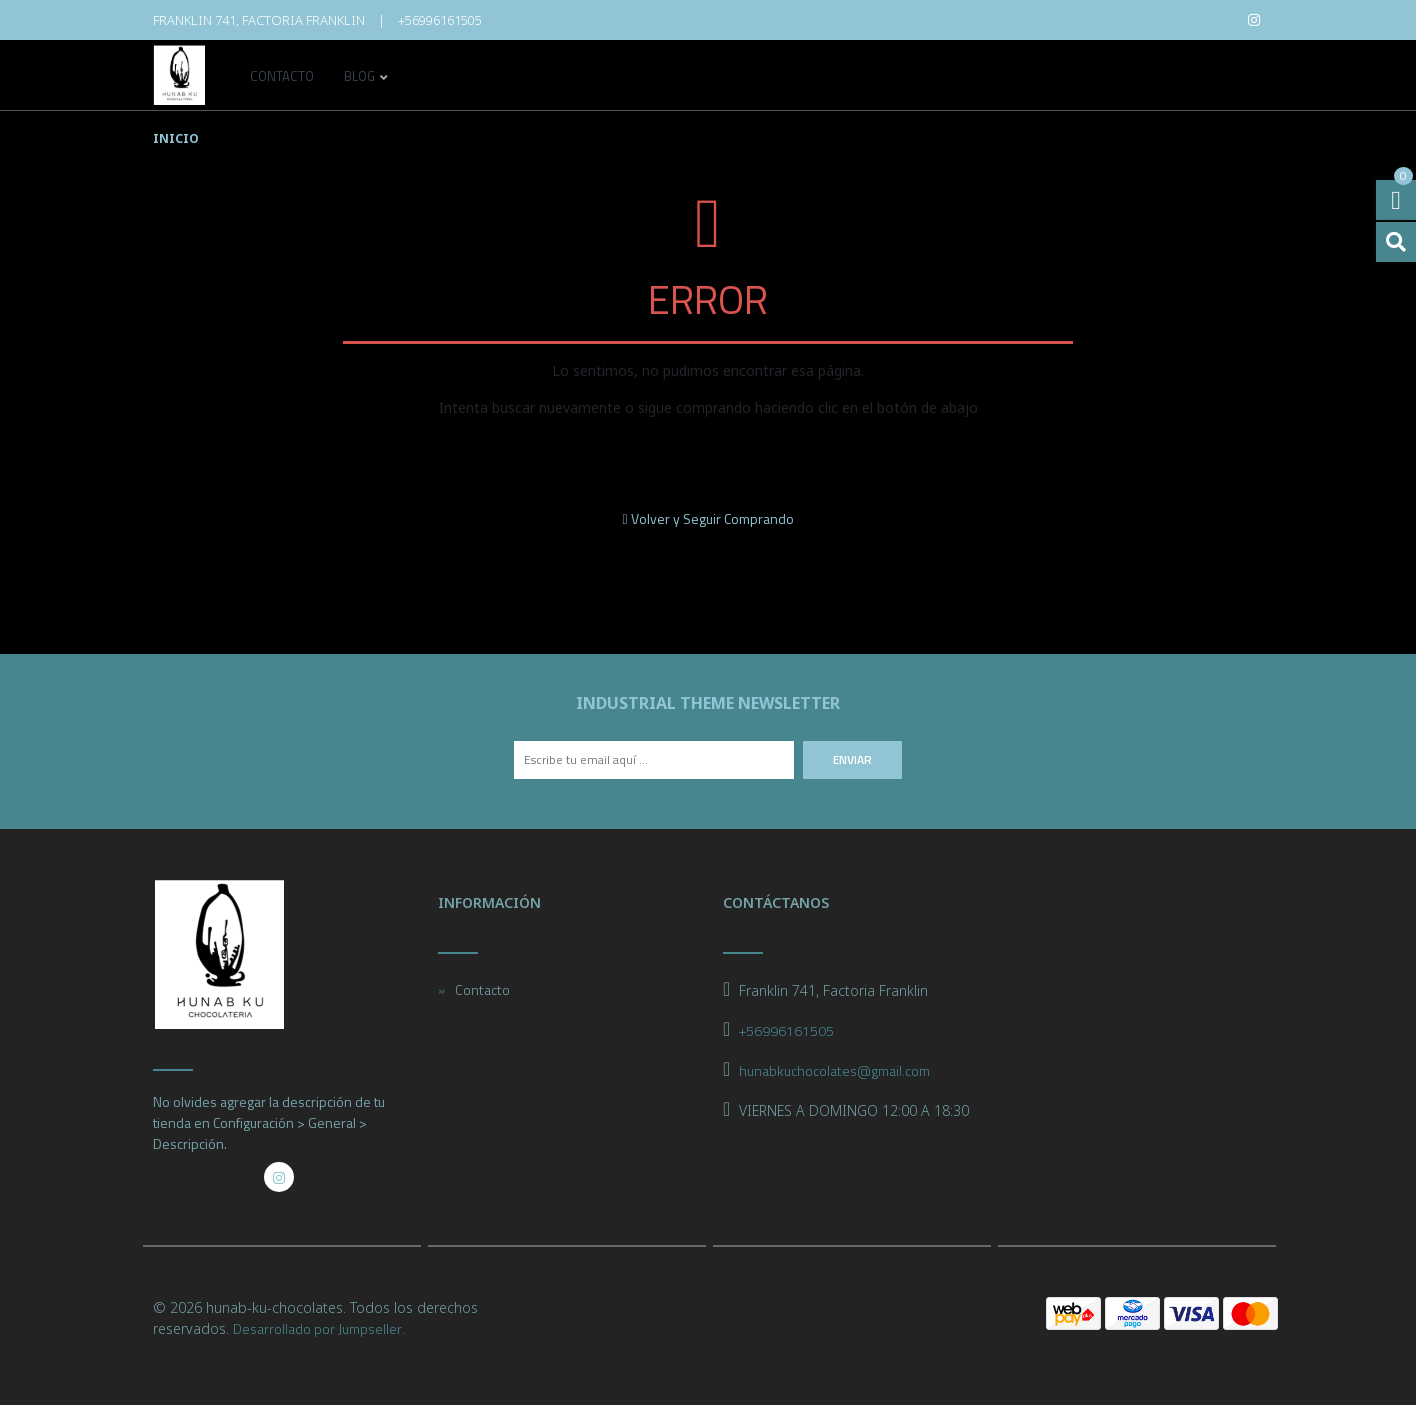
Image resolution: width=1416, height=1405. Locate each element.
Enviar (852, 759)
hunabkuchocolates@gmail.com (834, 1070)
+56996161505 (440, 20)
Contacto (282, 78)
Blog (359, 78)
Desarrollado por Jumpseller (317, 1328)
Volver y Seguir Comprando (707, 518)
